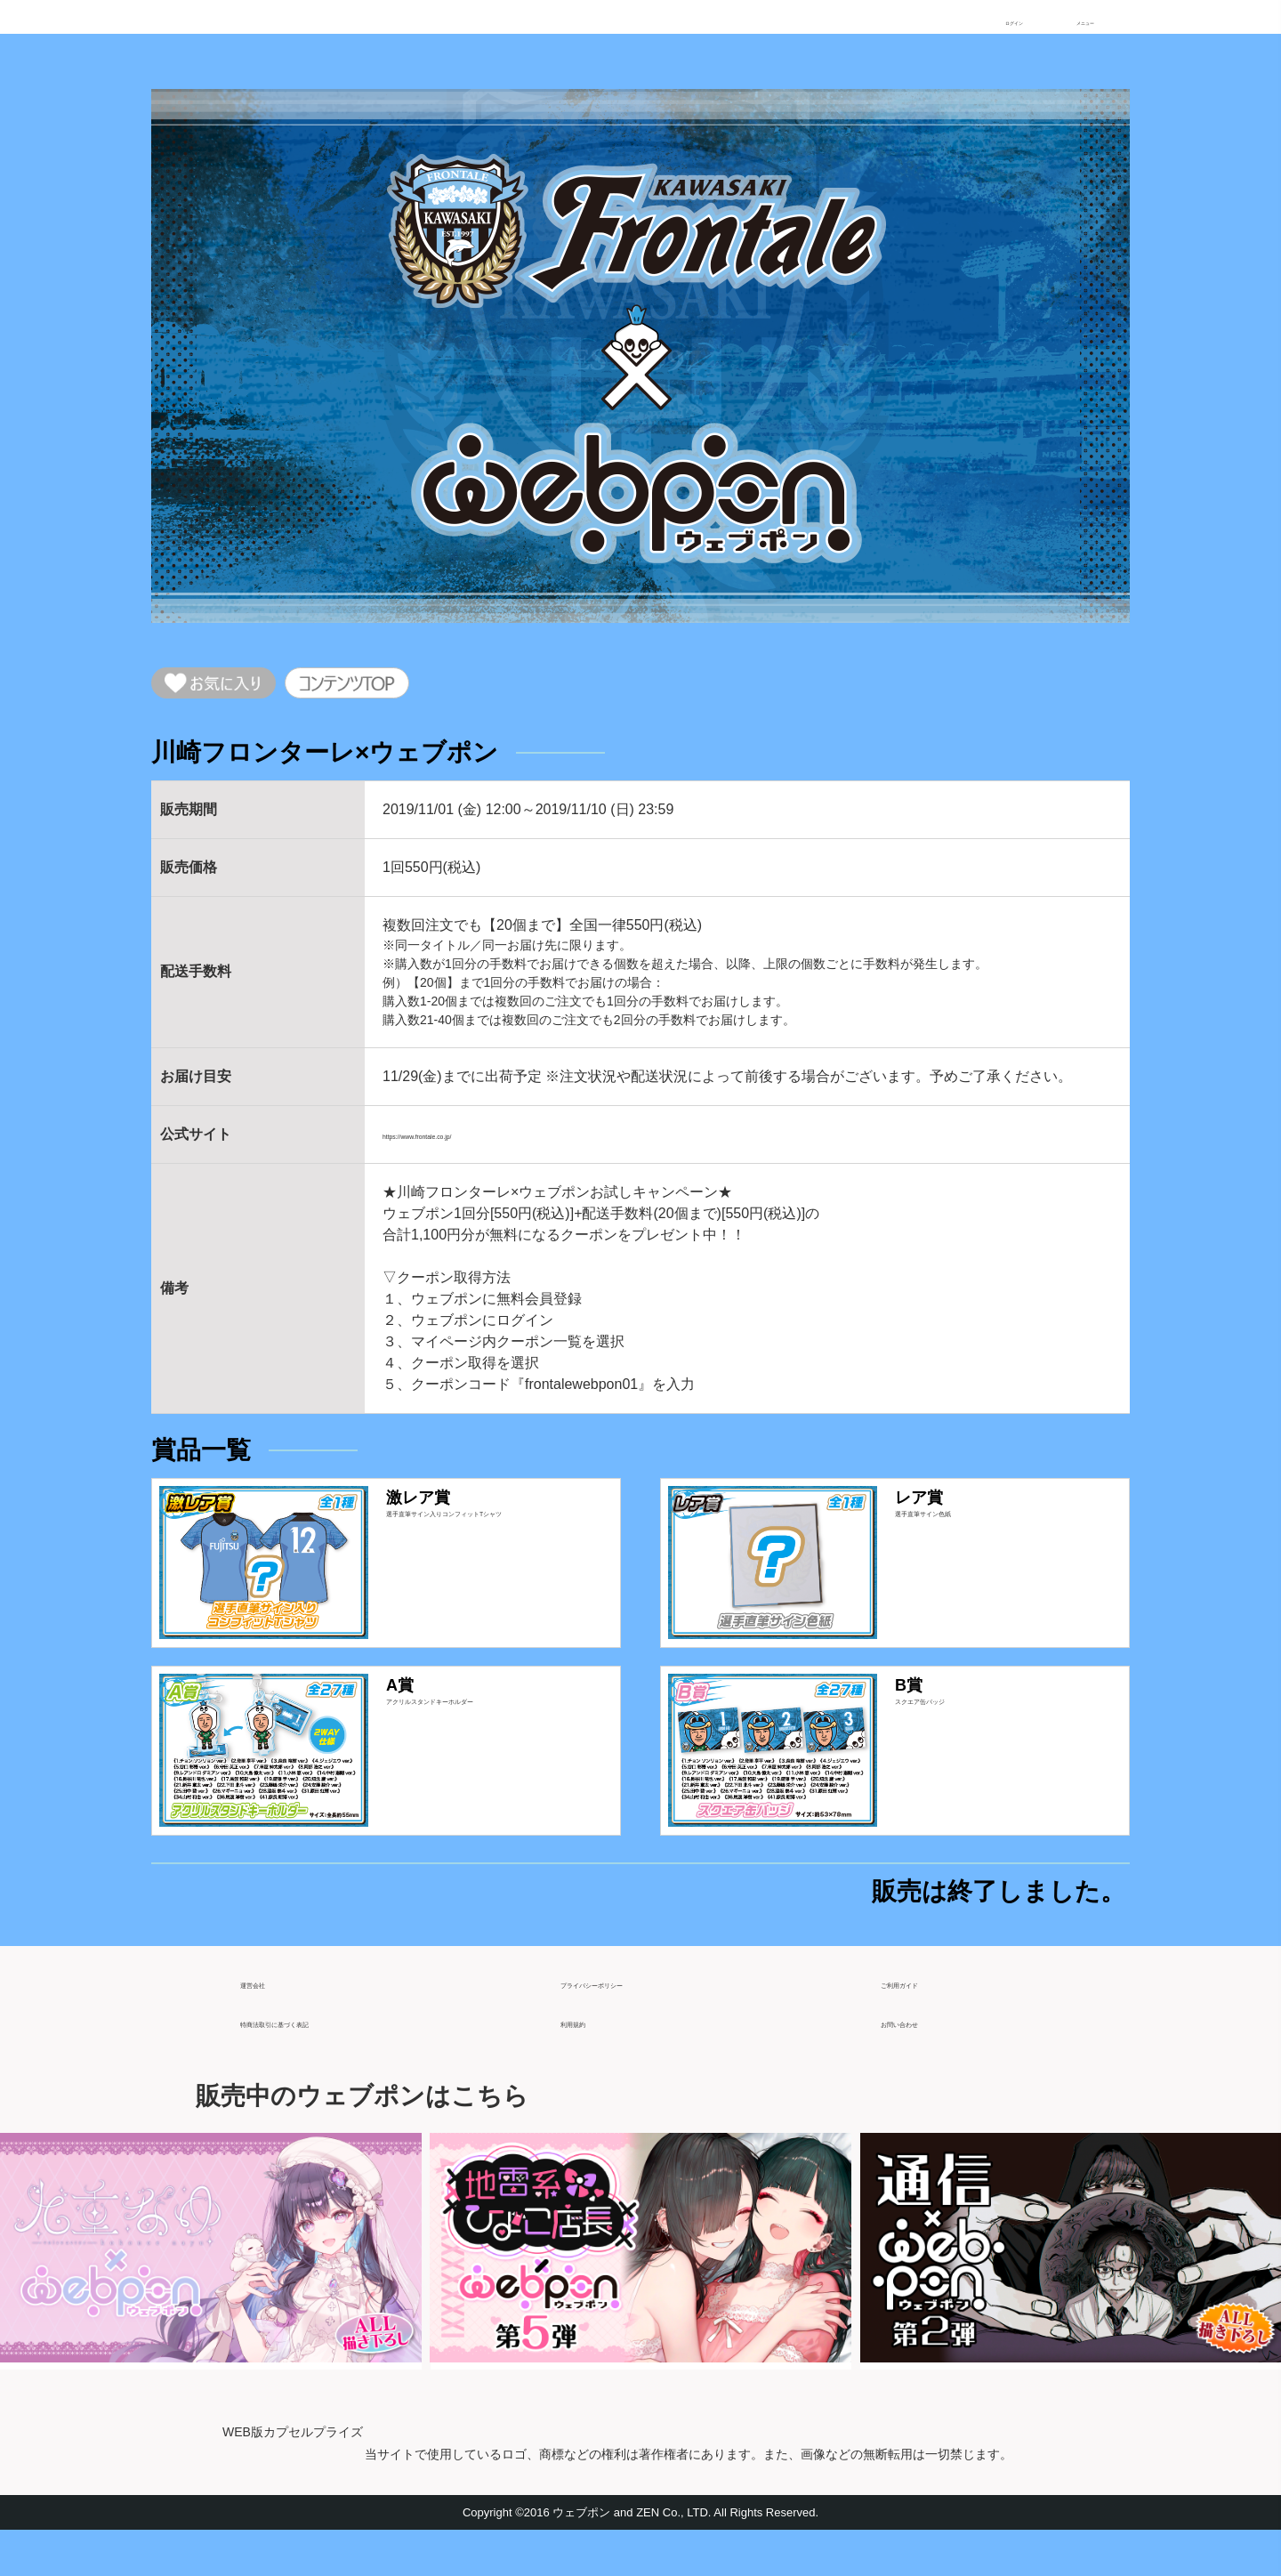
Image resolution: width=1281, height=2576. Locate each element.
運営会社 (268, 2020)
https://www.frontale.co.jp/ (463, 1145)
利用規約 (588, 2059)
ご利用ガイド (923, 2020)
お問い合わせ (923, 2059)
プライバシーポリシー (631, 2020)
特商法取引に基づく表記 (318, 2059)
